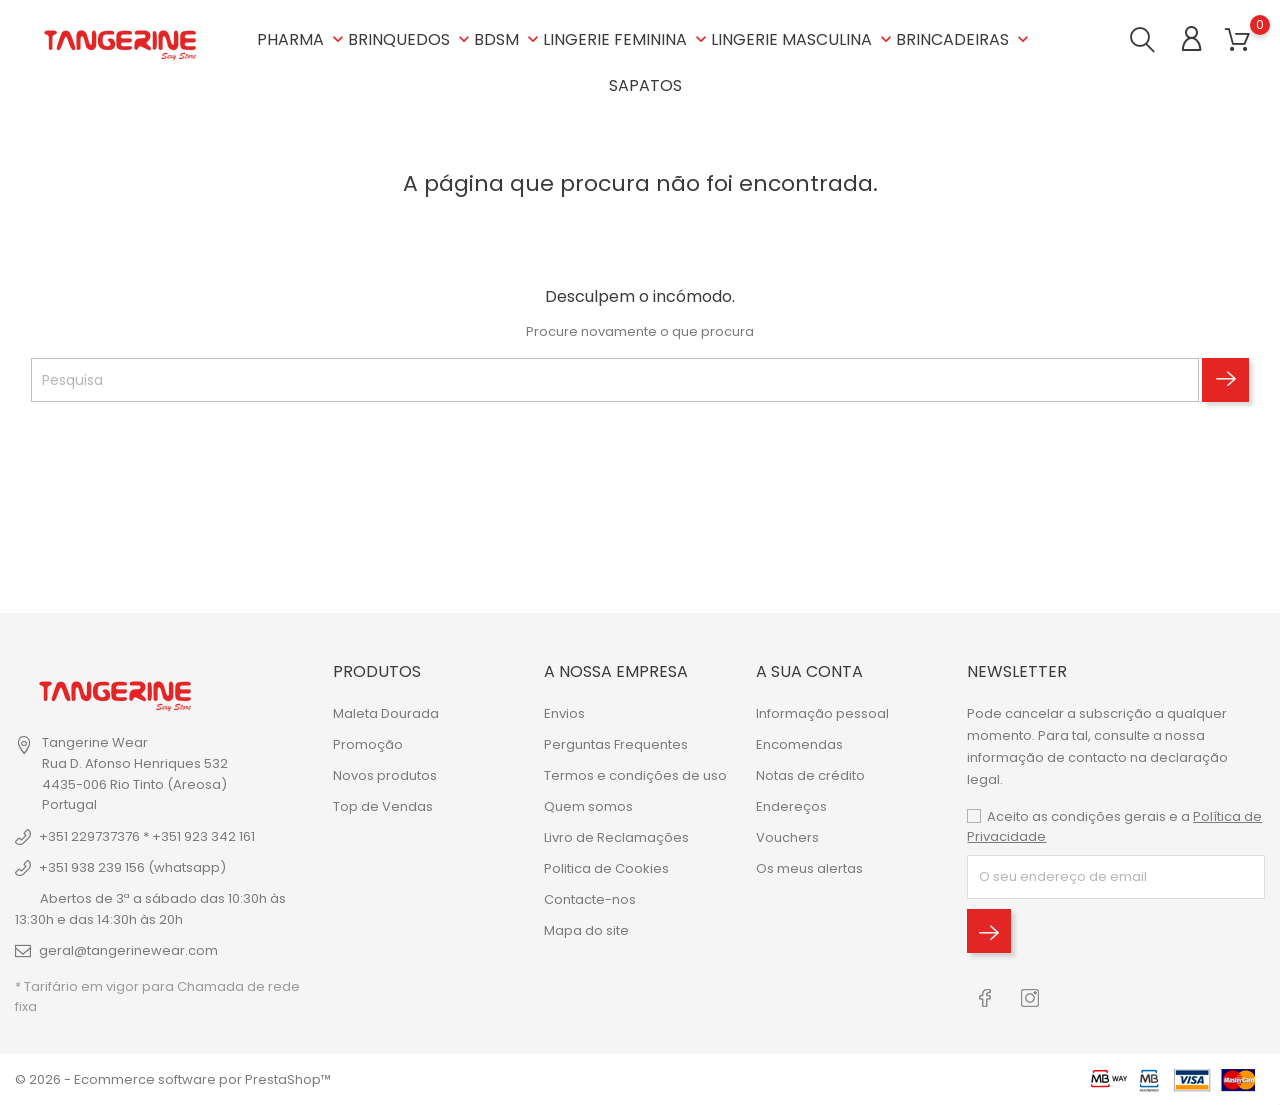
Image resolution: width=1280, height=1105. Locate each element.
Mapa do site (586, 930)
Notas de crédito (810, 775)
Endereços (791, 806)
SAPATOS (645, 85)
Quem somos (588, 806)
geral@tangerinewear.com (128, 950)
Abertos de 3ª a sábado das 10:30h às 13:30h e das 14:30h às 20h (150, 909)
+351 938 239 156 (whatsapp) (132, 867)
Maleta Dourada (386, 713)
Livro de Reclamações (616, 837)
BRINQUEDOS (411, 39)
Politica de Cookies (606, 868)
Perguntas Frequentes (616, 744)
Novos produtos (385, 775)
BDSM (508, 39)
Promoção (368, 744)
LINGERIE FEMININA (627, 39)
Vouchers (787, 837)
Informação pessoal (822, 713)
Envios (564, 713)
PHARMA (302, 39)
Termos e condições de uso (635, 775)
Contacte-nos (590, 899)
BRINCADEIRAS (964, 39)
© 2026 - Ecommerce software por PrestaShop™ (173, 1079)
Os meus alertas (809, 868)
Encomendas (799, 744)
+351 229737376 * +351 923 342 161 (147, 836)
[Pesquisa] (615, 380)
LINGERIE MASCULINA (803, 39)
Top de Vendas (383, 806)
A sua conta (809, 671)
